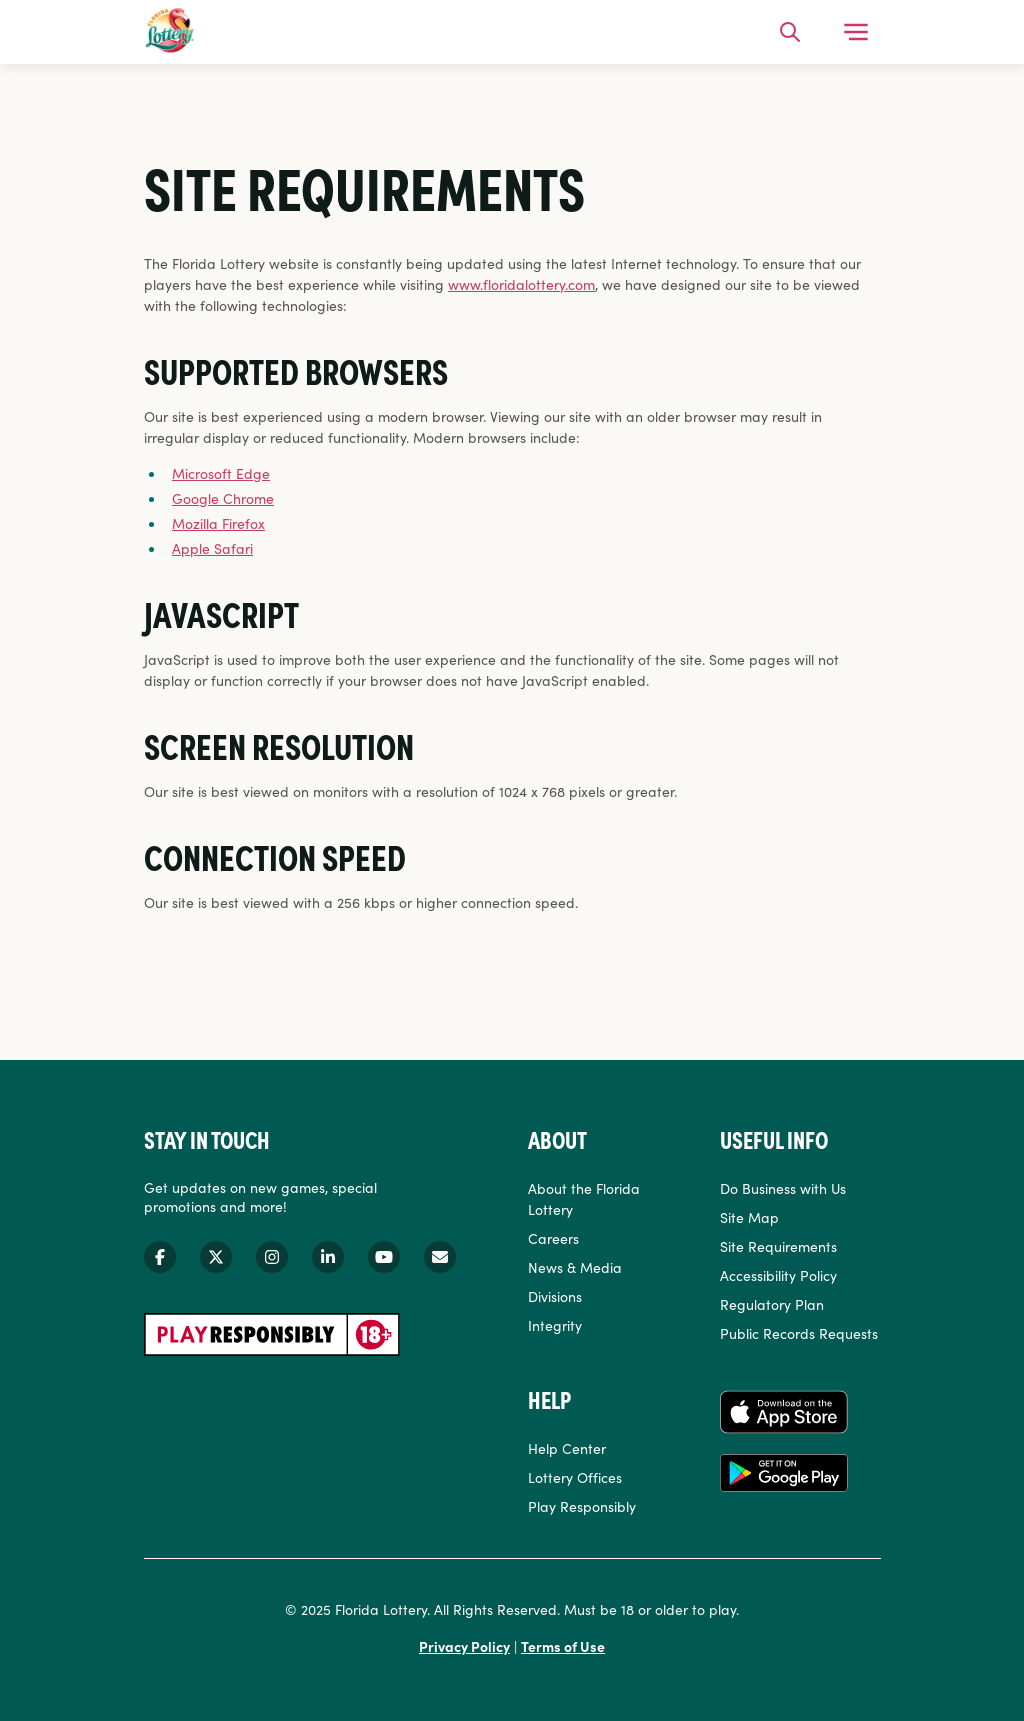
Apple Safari (212, 548)
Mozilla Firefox (218, 523)
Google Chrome (223, 498)
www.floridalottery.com (521, 284)
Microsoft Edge (221, 473)
